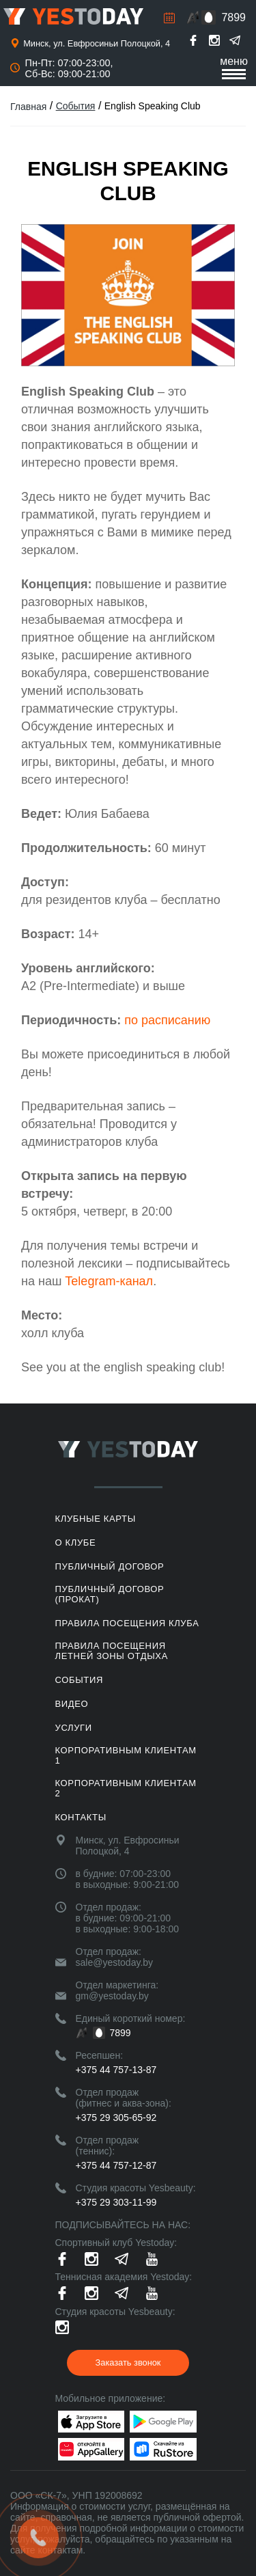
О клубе (75, 1542)
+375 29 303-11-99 (116, 2202)
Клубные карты (95, 1518)
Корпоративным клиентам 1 (126, 1755)
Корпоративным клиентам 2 (126, 1788)
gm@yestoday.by (112, 1995)
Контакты (80, 1817)
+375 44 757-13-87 (116, 2069)
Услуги (73, 1728)
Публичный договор (110, 1566)
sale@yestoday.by (115, 1962)
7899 (233, 17)
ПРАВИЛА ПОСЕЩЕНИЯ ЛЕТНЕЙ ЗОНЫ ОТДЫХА (111, 1651)
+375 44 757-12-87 (116, 2165)
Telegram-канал (109, 1281)
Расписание (169, 17)
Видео (72, 1704)
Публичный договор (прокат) (110, 1594)
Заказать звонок (128, 2362)
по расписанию (167, 1020)
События (76, 105)
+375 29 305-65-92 (116, 2117)
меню (234, 67)
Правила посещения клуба (127, 1623)
